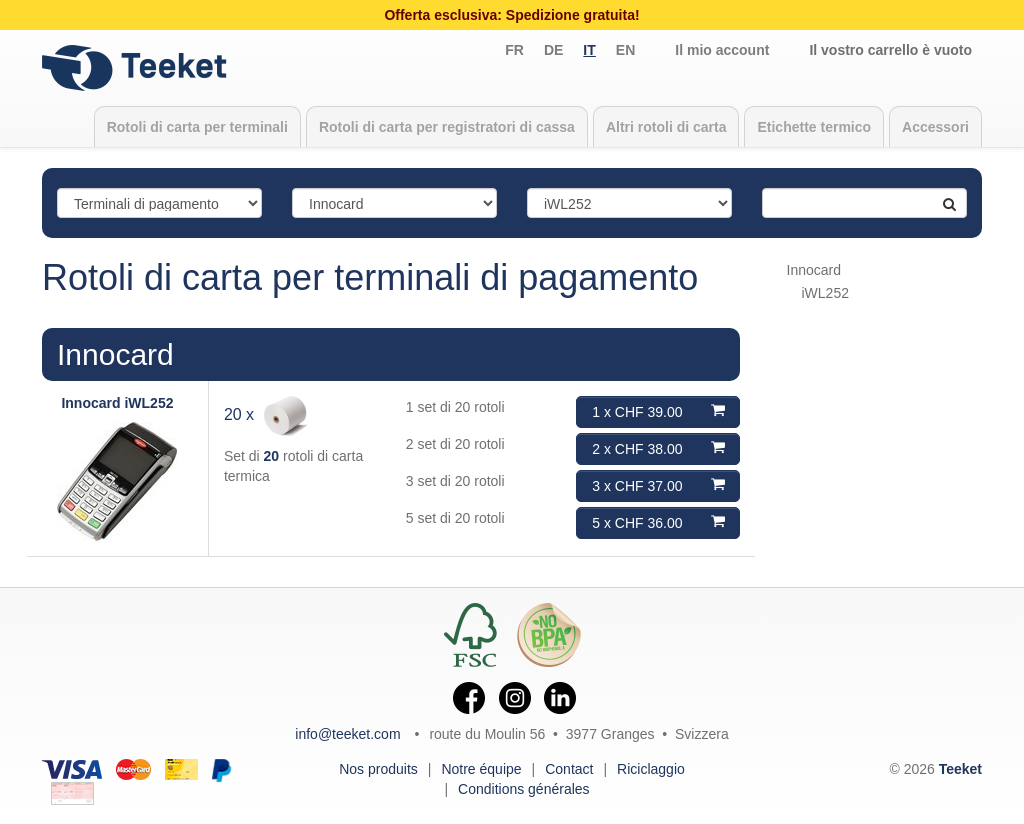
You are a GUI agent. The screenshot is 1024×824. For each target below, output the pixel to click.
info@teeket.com (347, 734)
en (625, 50)
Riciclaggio (651, 769)
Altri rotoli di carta (666, 127)
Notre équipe (481, 769)
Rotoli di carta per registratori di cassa (447, 127)
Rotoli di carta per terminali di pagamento (370, 277)
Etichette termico (814, 127)
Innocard (115, 354)
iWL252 (825, 293)
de (553, 50)
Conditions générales (524, 789)
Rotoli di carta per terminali (197, 127)
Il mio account (722, 50)
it (589, 50)
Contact (569, 769)
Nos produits (378, 769)
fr (514, 50)
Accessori (935, 127)
